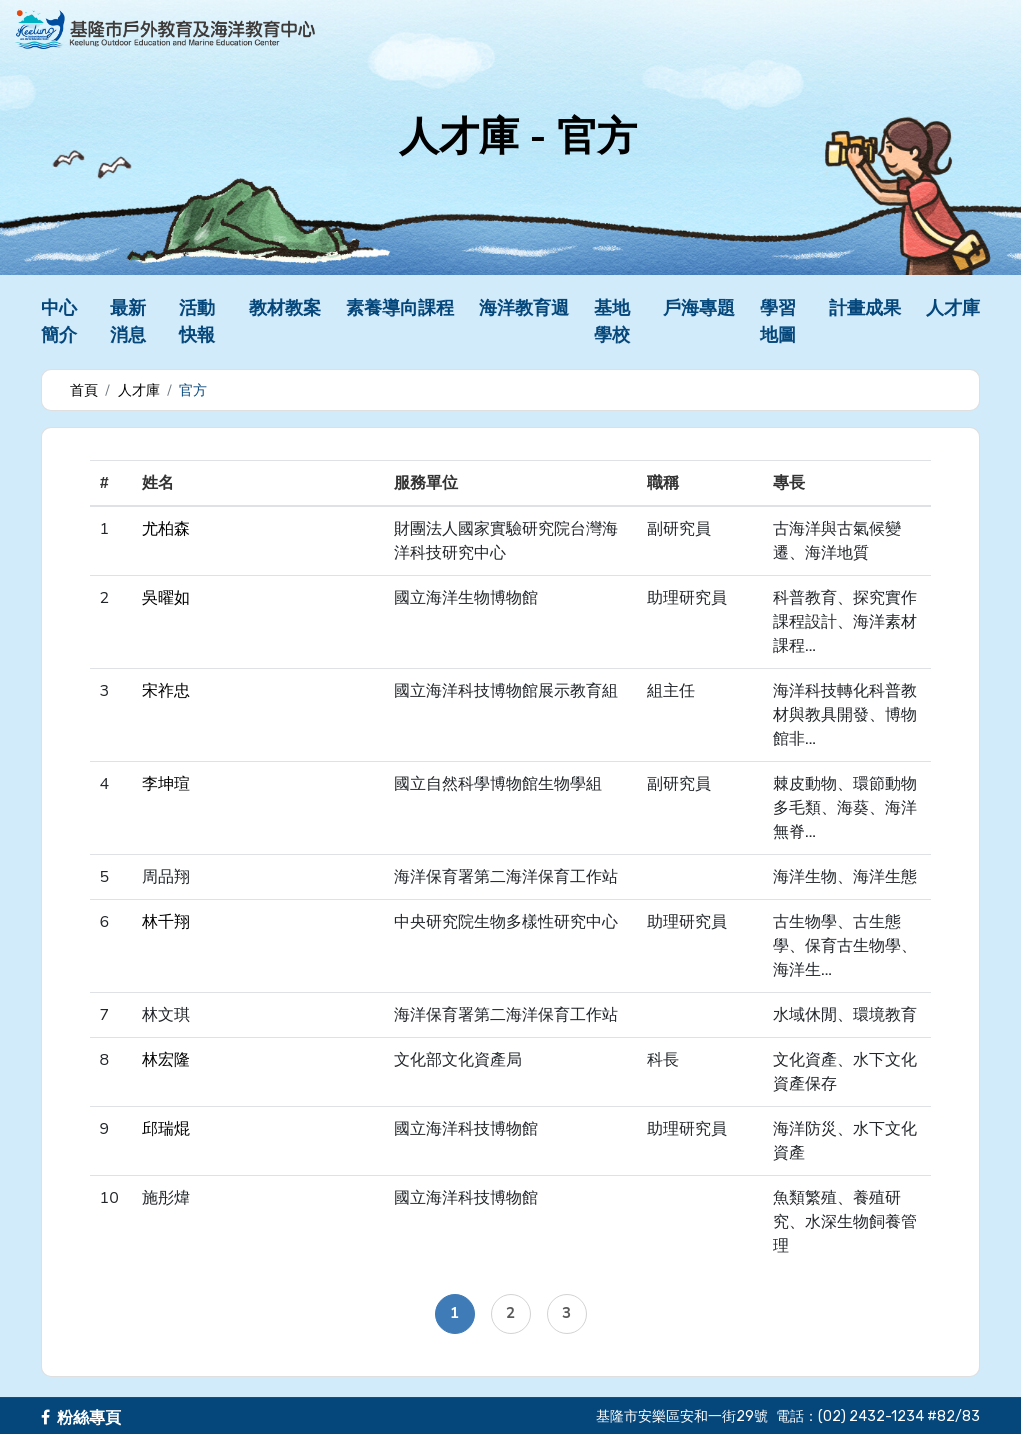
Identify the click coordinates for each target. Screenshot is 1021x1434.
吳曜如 (166, 598)
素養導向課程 (400, 308)
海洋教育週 (524, 308)
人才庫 (953, 308)
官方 (193, 390)
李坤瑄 (166, 784)
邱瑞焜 (166, 1129)
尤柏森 (166, 529)
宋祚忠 (166, 691)
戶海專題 (699, 308)
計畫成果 (865, 308)
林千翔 (166, 922)
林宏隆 (166, 1060)
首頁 (84, 390)
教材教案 (285, 308)
